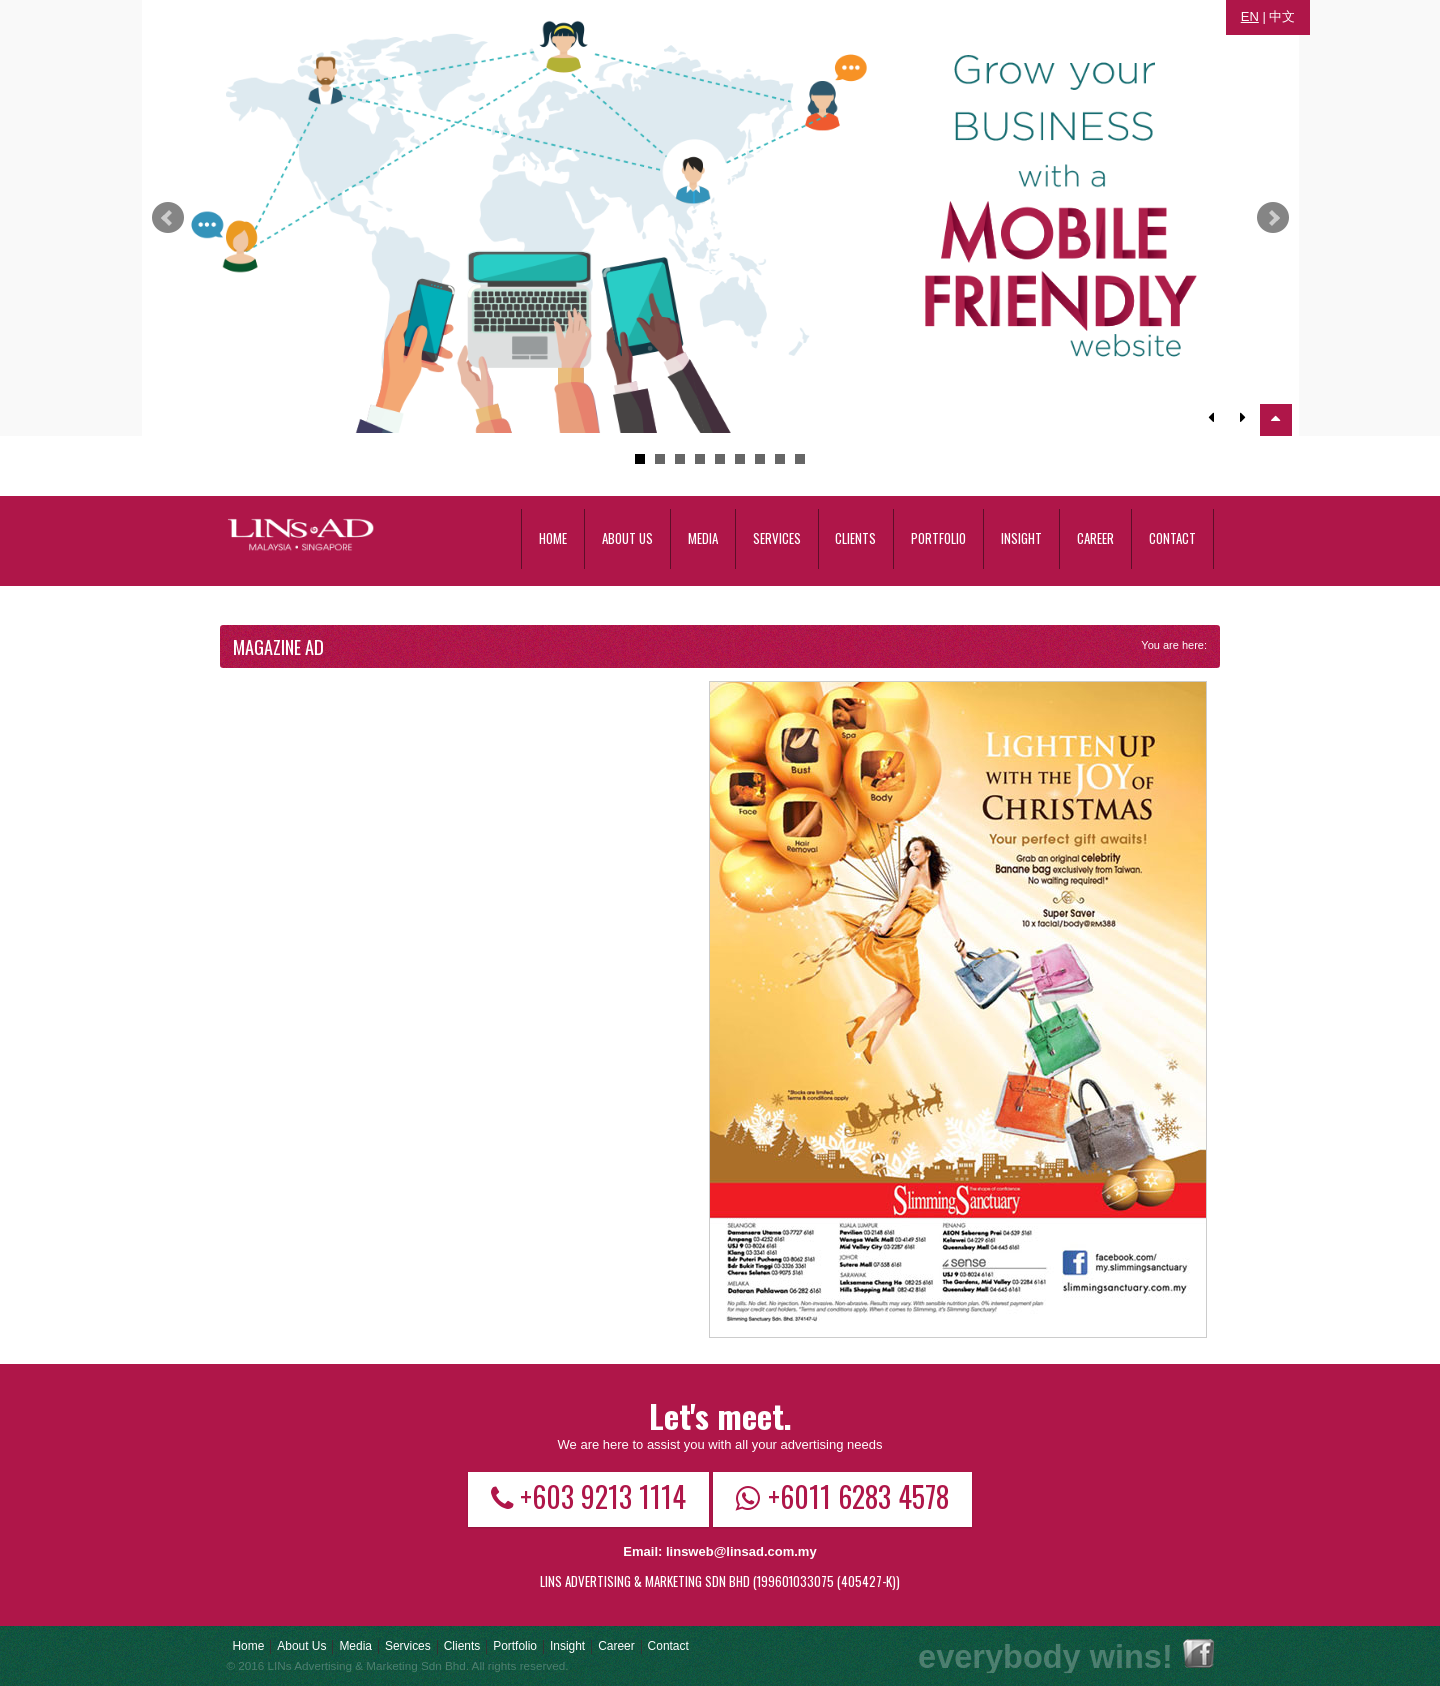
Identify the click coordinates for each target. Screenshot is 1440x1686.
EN (1250, 16)
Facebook (1198, 1653)
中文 (1282, 16)
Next (1273, 218)
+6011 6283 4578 (842, 1496)
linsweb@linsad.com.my (741, 1551)
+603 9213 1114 (588, 1496)
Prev (168, 218)
